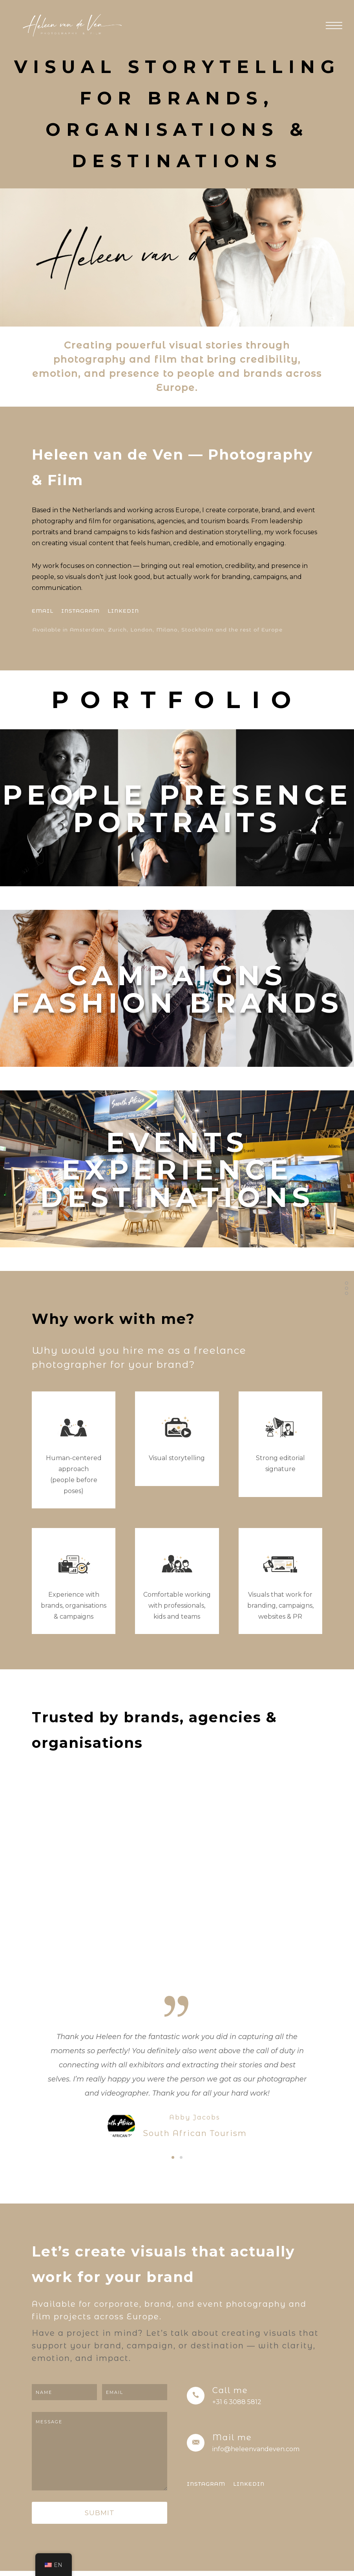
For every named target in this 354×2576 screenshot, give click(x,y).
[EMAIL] (42, 610)
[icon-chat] (177, 1428)
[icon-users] (74, 1428)
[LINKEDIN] (123, 610)
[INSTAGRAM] (80, 610)
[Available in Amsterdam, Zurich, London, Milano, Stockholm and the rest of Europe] (159, 629)
